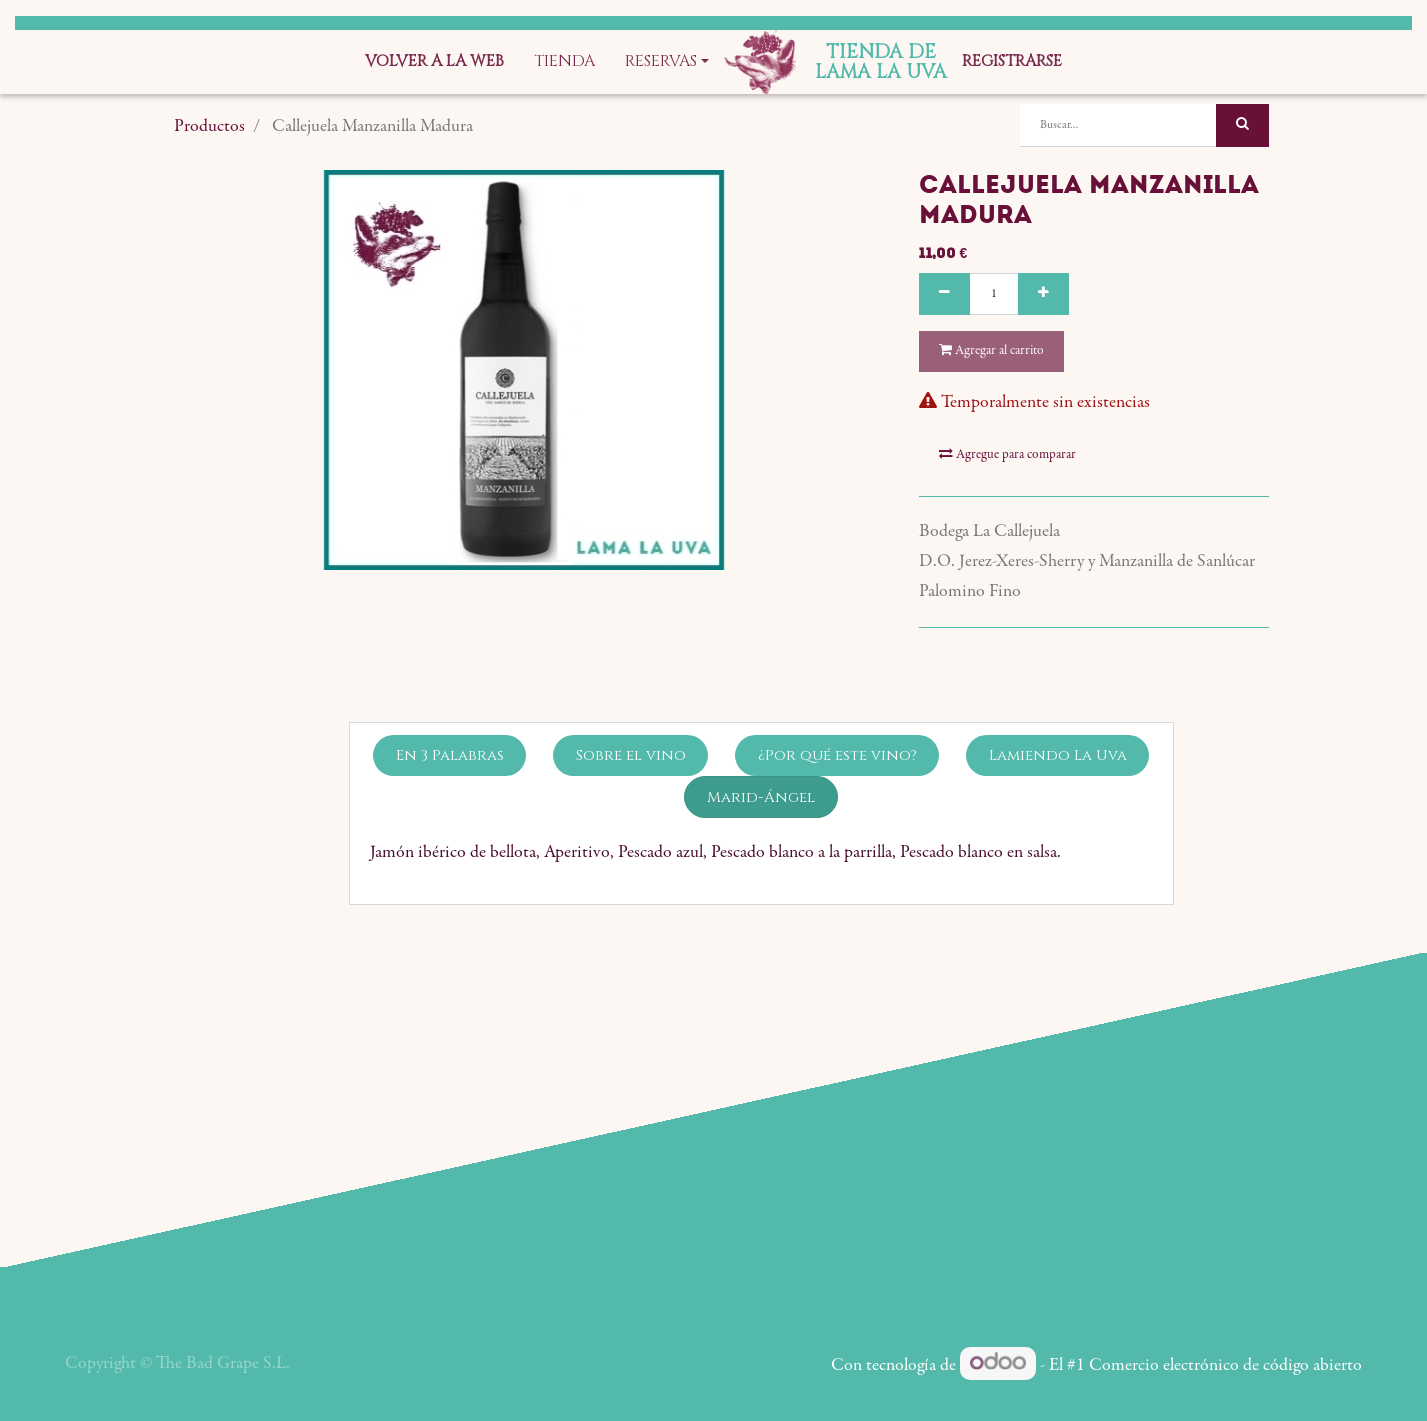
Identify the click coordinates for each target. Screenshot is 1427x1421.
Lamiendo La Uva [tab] (1058, 755)
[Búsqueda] (1242, 125)
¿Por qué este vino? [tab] (837, 755)
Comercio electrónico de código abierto (1225, 1366)
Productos (209, 127)
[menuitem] (434, 62)
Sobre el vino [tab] (631, 755)
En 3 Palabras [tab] (450, 755)
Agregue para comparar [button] (1007, 454)
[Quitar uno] (944, 294)
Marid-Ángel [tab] (761, 797)
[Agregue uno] (1043, 294)
